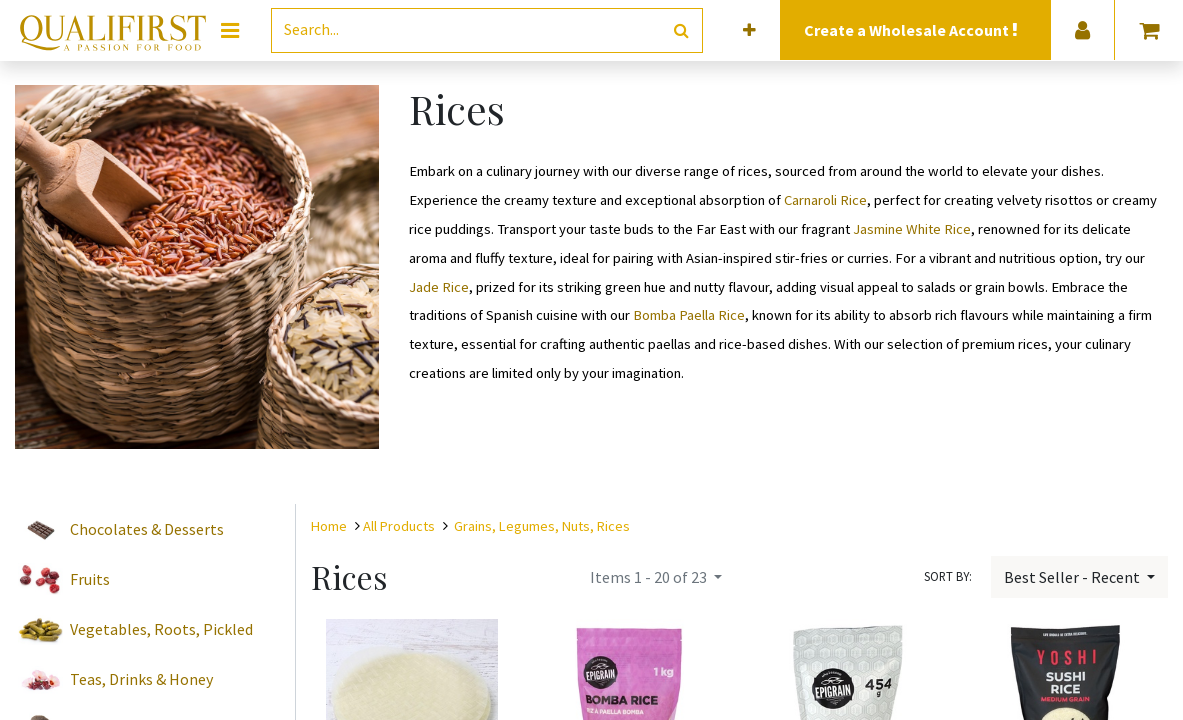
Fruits (90, 579)
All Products (399, 526)
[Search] (681, 30)
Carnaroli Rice (825, 200)
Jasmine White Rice (912, 229)
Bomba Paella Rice (689, 315)
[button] (749, 30)
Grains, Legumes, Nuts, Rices (542, 526)
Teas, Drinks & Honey (141, 679)
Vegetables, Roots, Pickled (161, 629)
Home (329, 526)
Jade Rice (439, 287)
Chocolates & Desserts (147, 529)
